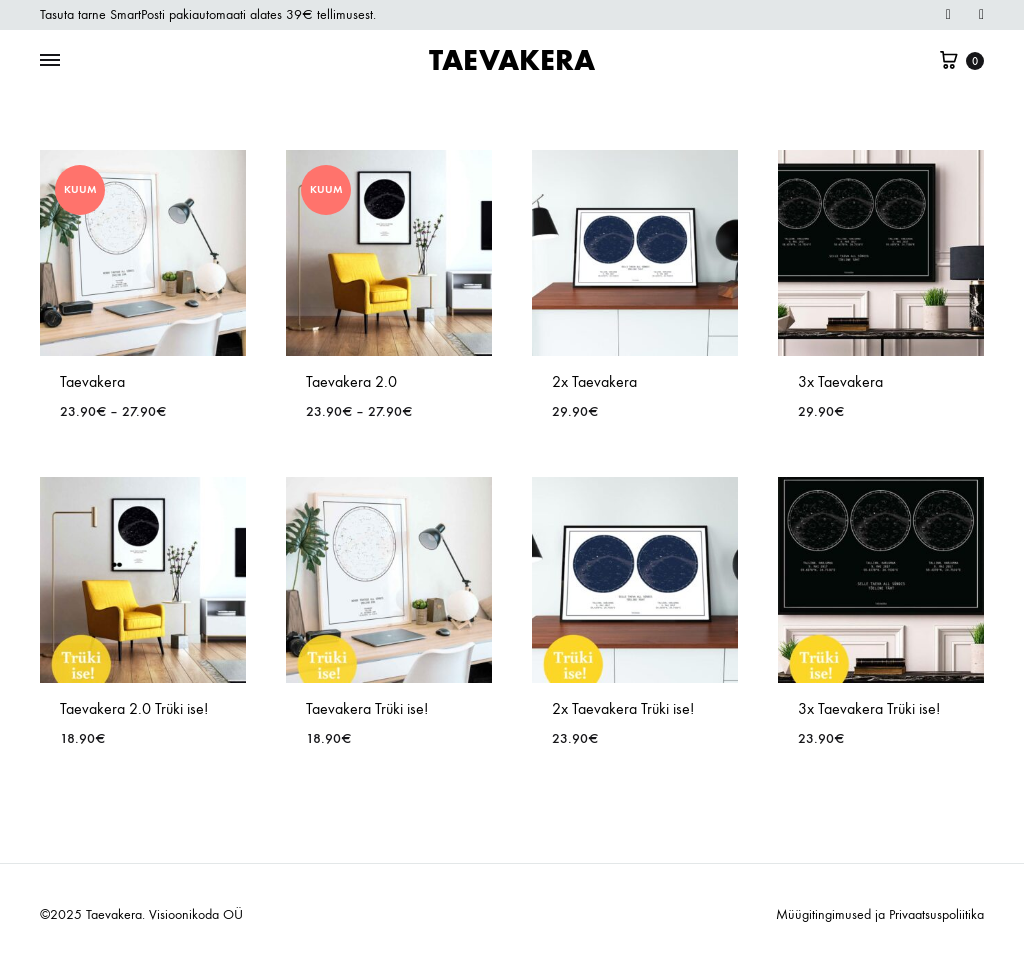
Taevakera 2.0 (351, 381)
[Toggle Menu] (50, 61)
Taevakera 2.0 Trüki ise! (134, 708)
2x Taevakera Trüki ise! (623, 708)
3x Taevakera (840, 381)
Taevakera (92, 381)
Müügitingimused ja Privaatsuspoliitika (880, 914)
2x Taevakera (594, 381)
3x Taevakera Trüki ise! (869, 708)
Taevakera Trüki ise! (367, 708)
